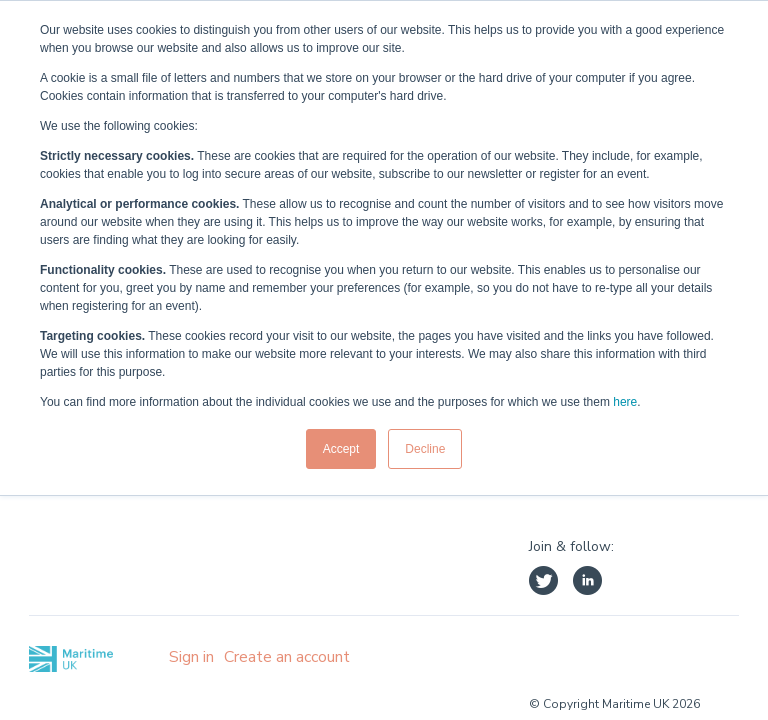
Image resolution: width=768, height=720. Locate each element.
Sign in (191, 657)
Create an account (287, 657)
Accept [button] (341, 449)
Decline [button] (425, 449)
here (625, 402)
